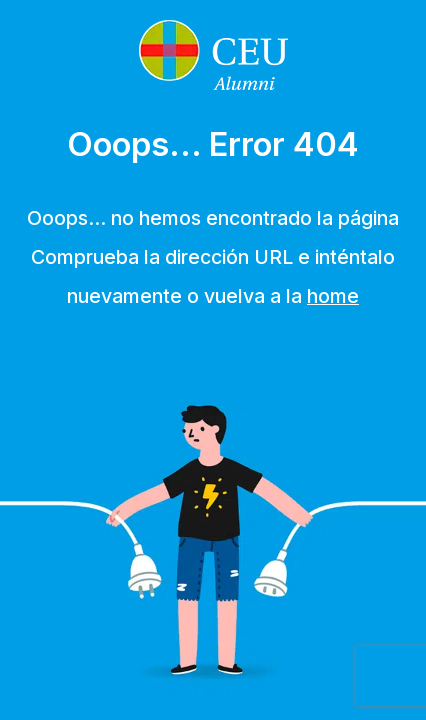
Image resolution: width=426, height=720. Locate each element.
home (333, 296)
